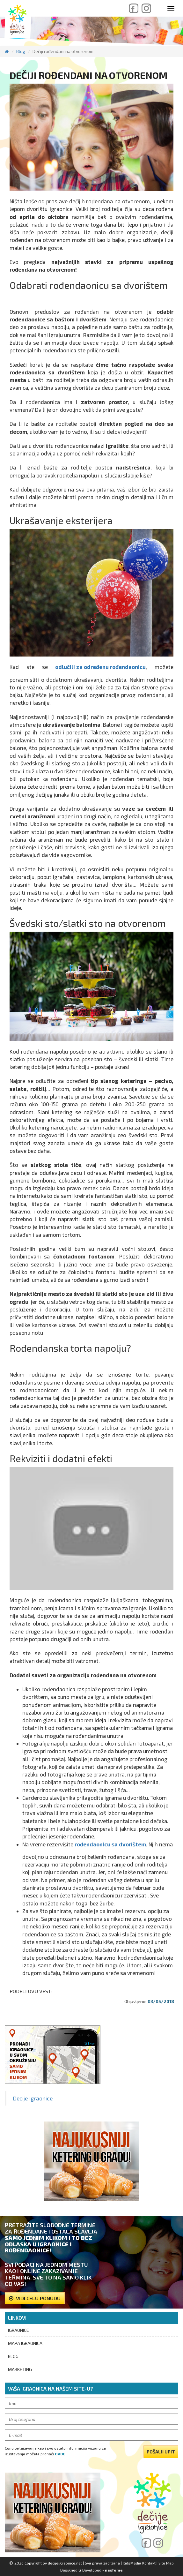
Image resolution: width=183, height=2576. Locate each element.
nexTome (114, 2570)
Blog (20, 51)
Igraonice (18, 2330)
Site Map (166, 2563)
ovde (60, 2454)
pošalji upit (161, 2451)
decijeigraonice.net (65, 2563)
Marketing (20, 2369)
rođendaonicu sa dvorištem (110, 1844)
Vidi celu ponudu (35, 2298)
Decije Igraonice (33, 2098)
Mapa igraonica (25, 2343)
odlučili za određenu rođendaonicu (100, 667)
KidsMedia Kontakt (139, 2563)
